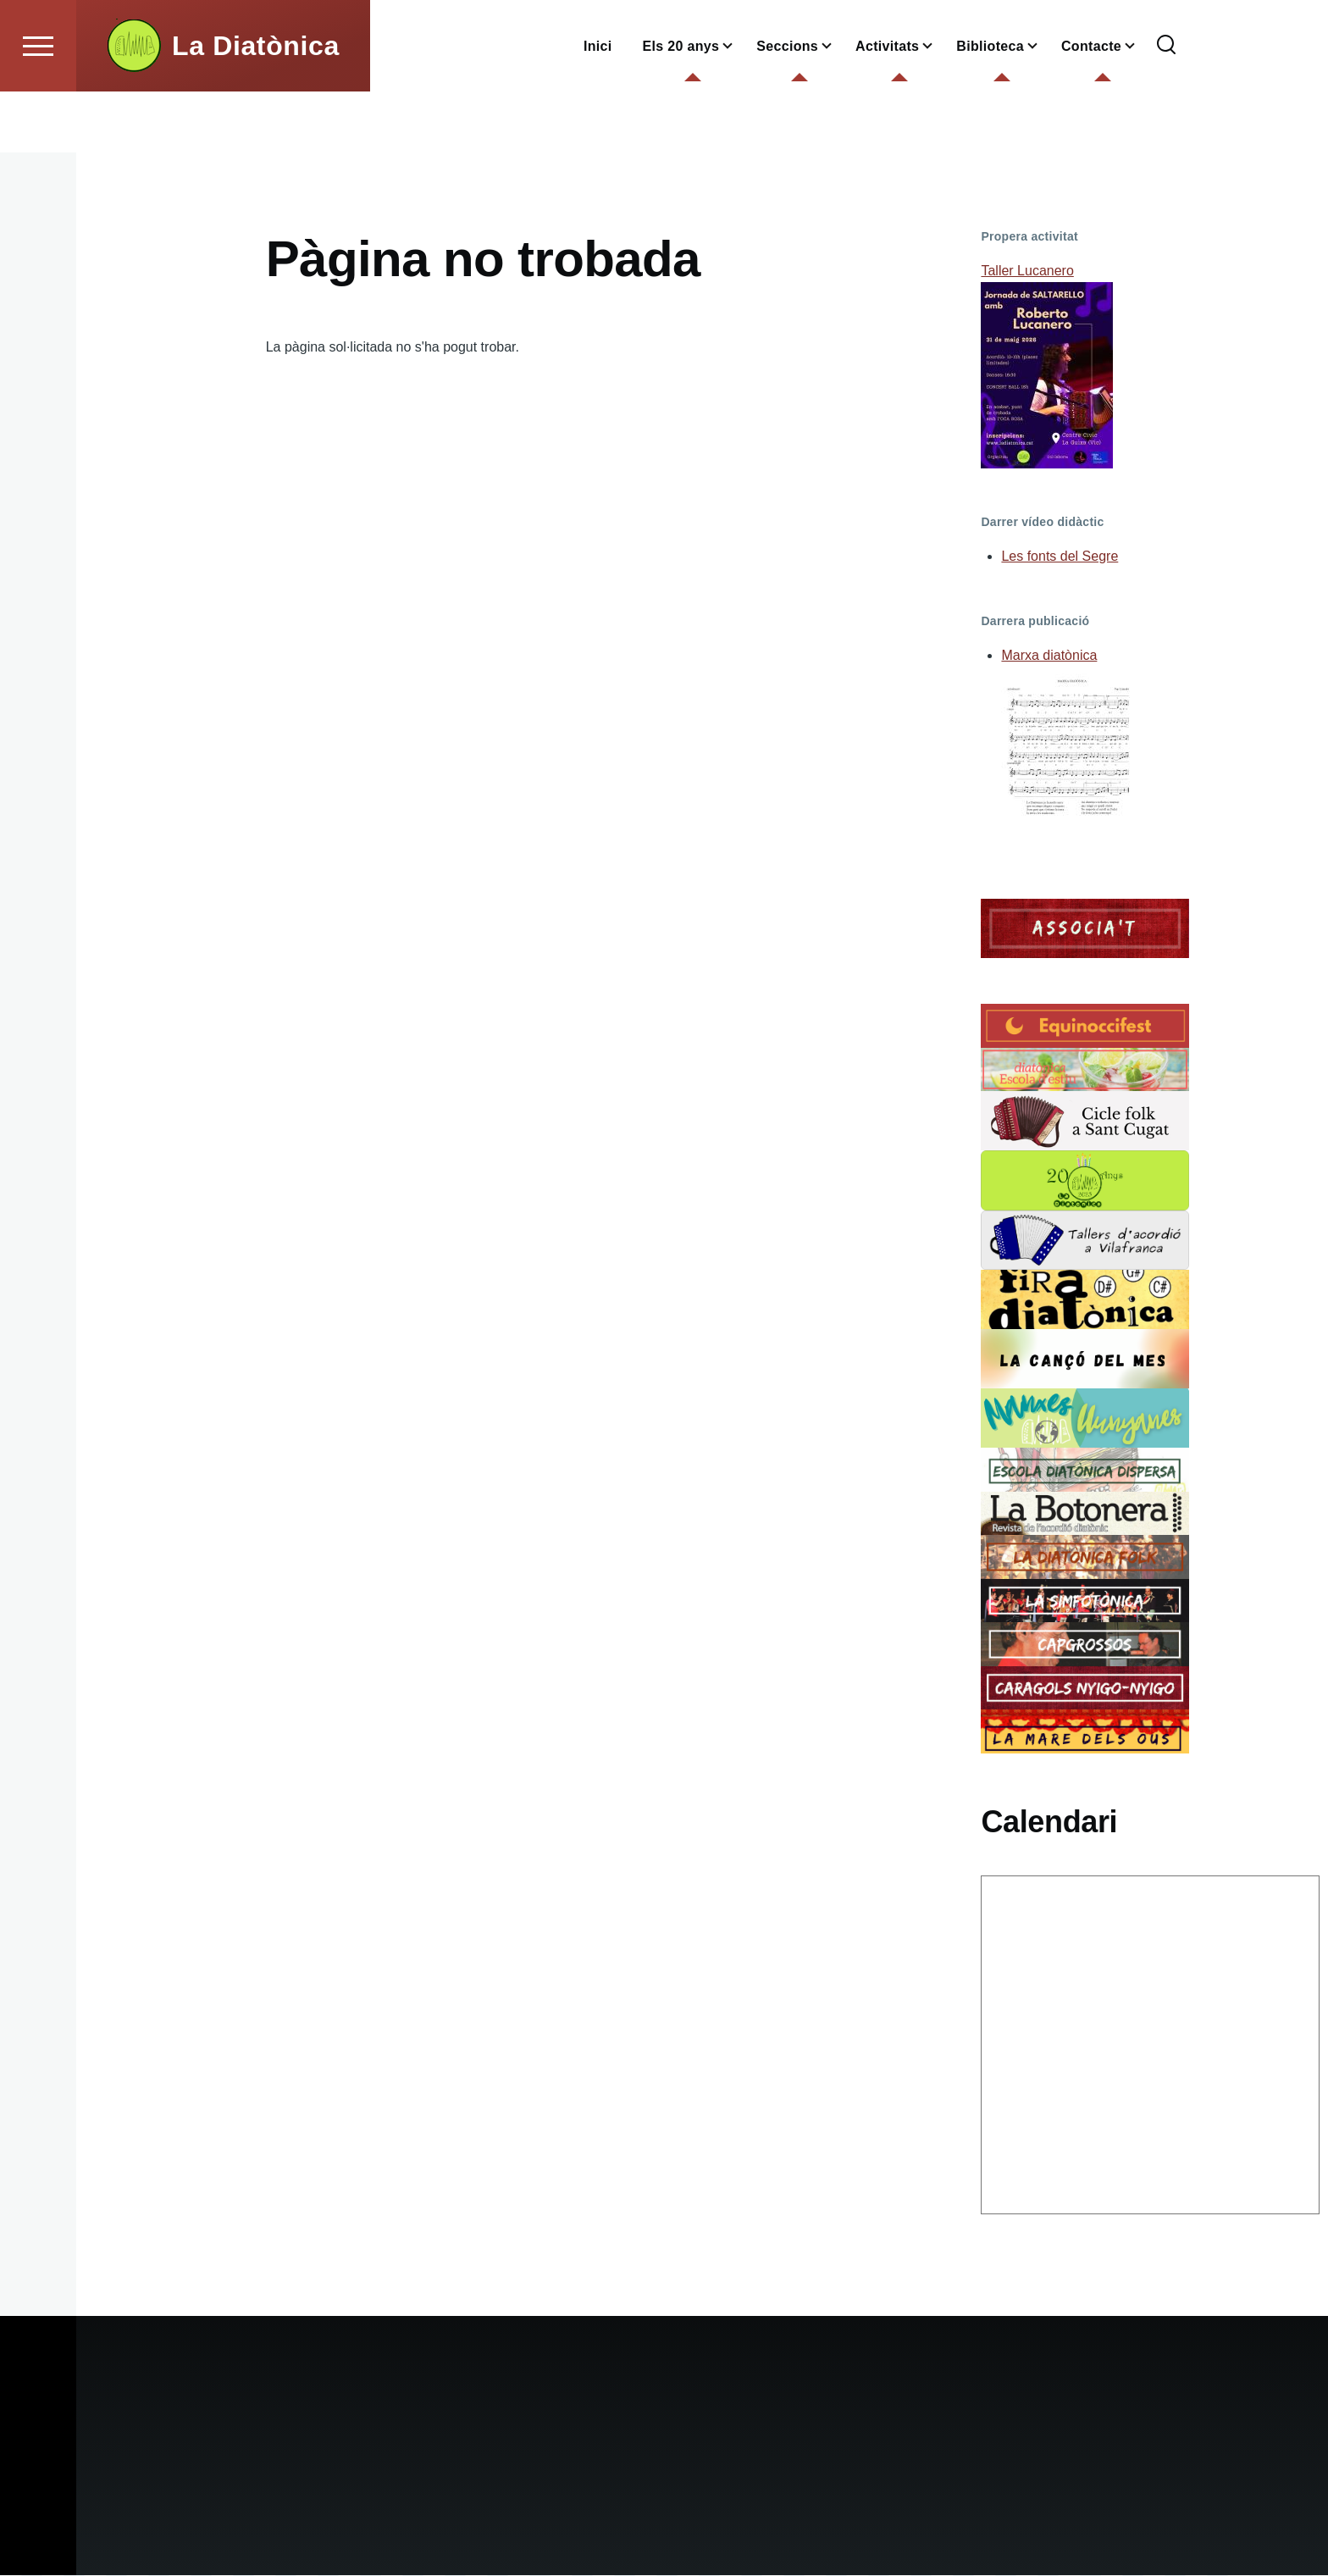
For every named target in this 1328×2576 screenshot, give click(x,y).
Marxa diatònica (1049, 656)
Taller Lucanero (1027, 271)
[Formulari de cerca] (1166, 106)
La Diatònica (256, 106)
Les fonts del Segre (1059, 557)
